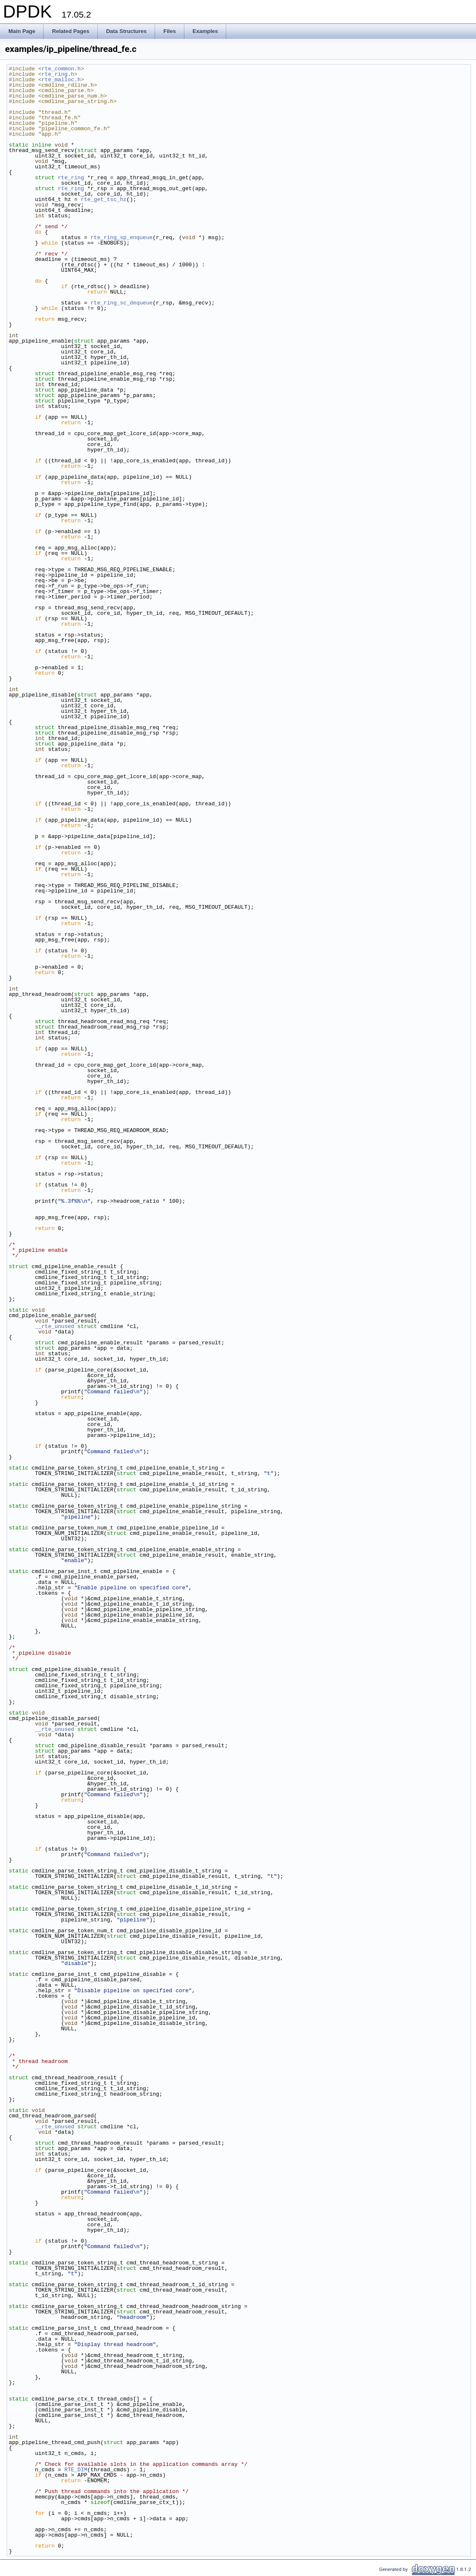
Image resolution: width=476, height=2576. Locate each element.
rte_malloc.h (61, 79)
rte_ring (71, 177)
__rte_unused (54, 1326)
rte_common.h (61, 68)
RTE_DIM (76, 2469)
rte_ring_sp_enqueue (122, 237)
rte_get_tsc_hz (104, 199)
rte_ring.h (57, 74)
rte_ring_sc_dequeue (122, 303)
